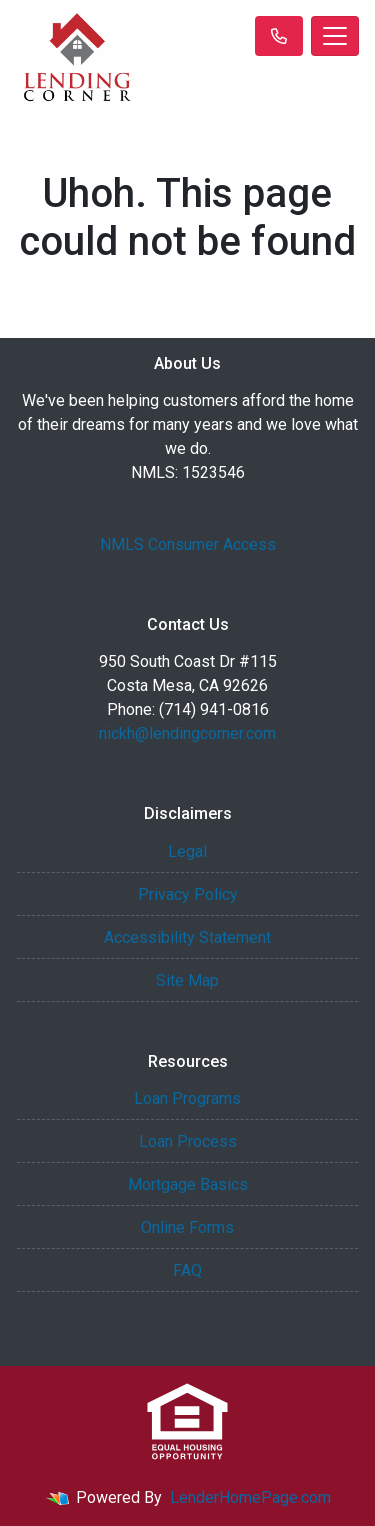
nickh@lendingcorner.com (187, 733)
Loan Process (188, 1141)
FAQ (187, 1270)
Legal (187, 851)
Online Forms (187, 1227)
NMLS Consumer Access (188, 544)
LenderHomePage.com (250, 1497)
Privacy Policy (188, 894)
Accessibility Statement (187, 937)
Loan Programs (187, 1098)
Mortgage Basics (188, 1184)
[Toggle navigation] (335, 36)
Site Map (187, 980)
